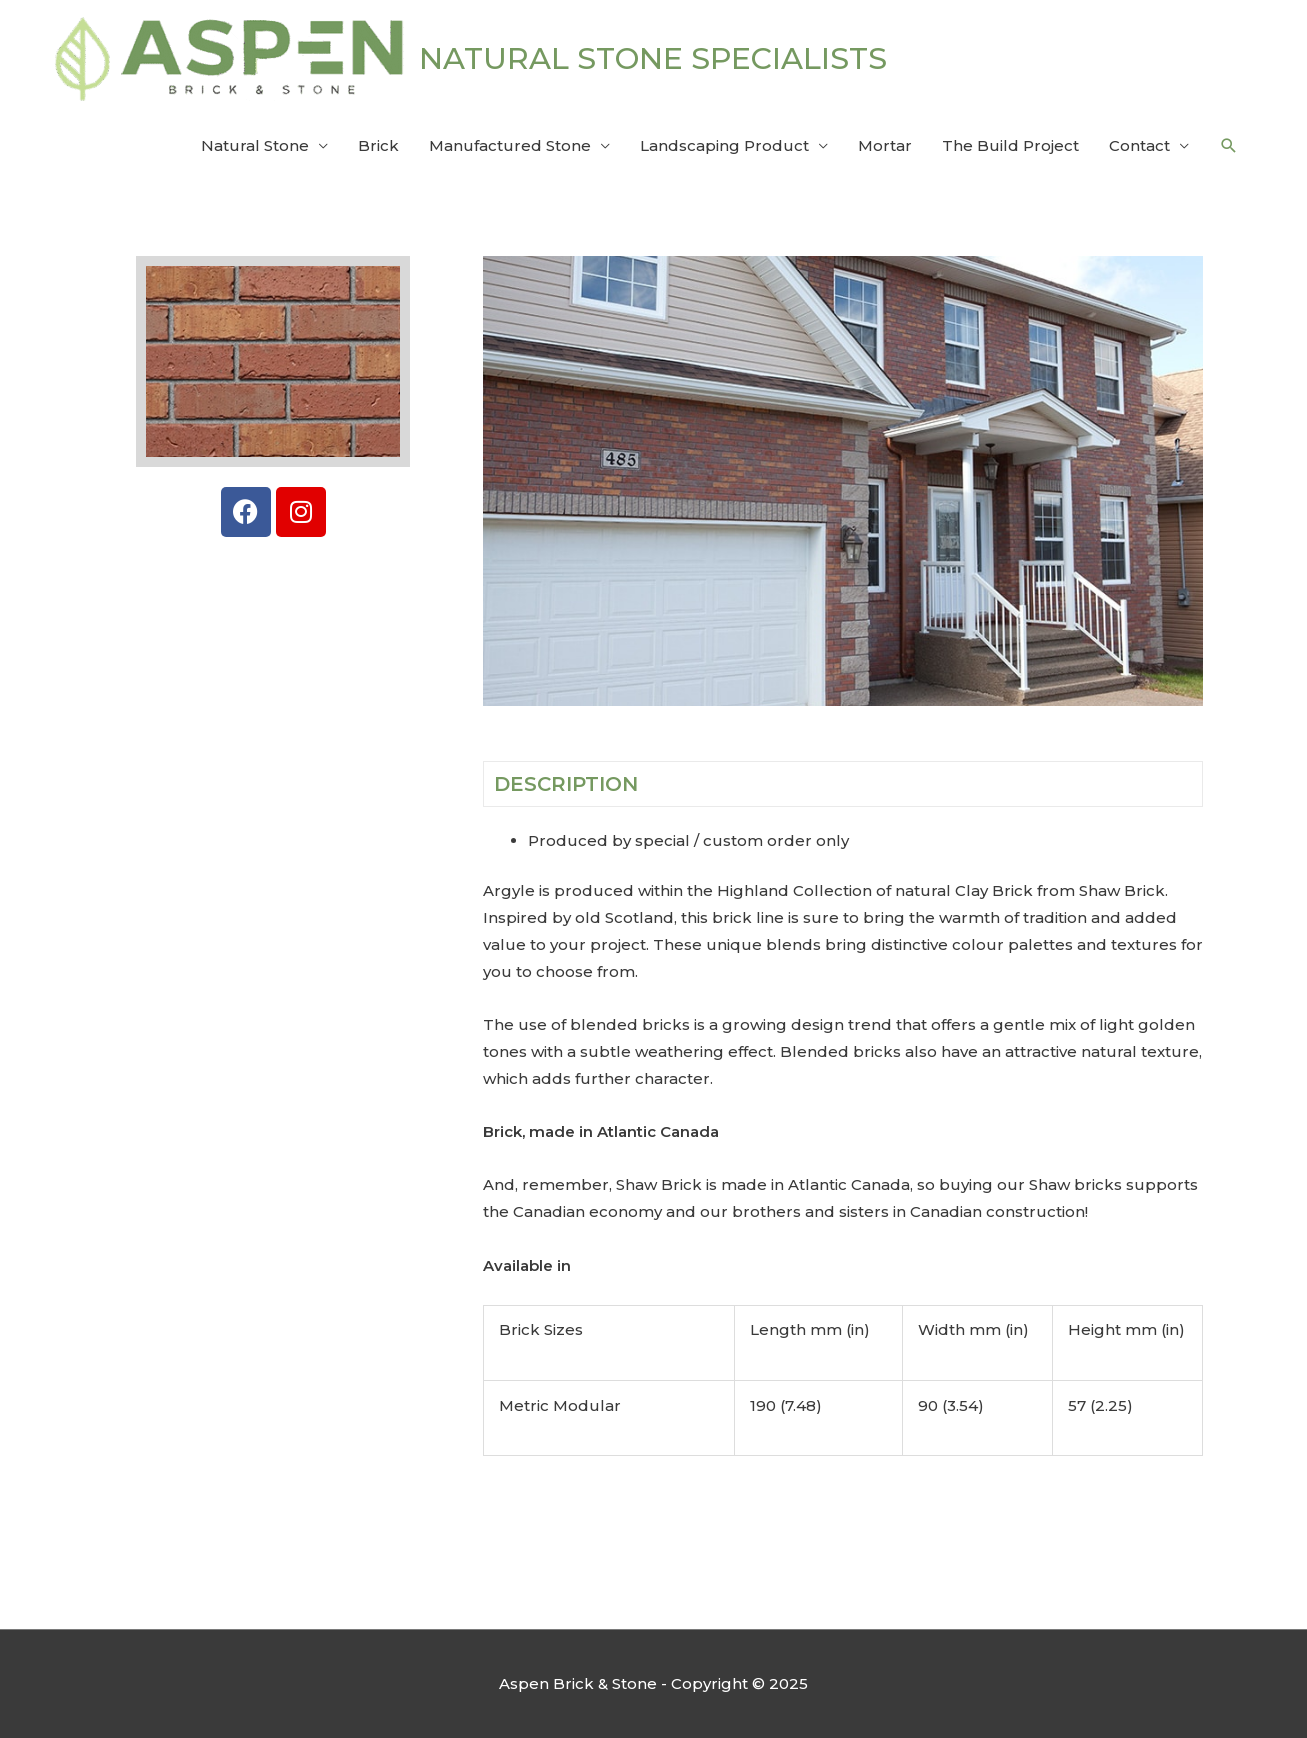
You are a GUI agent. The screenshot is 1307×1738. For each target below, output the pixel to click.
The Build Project (1010, 145)
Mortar (885, 145)
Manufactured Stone (510, 145)
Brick (378, 145)
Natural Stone (255, 145)
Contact (1139, 145)
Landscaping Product (724, 145)
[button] (1229, 146)
